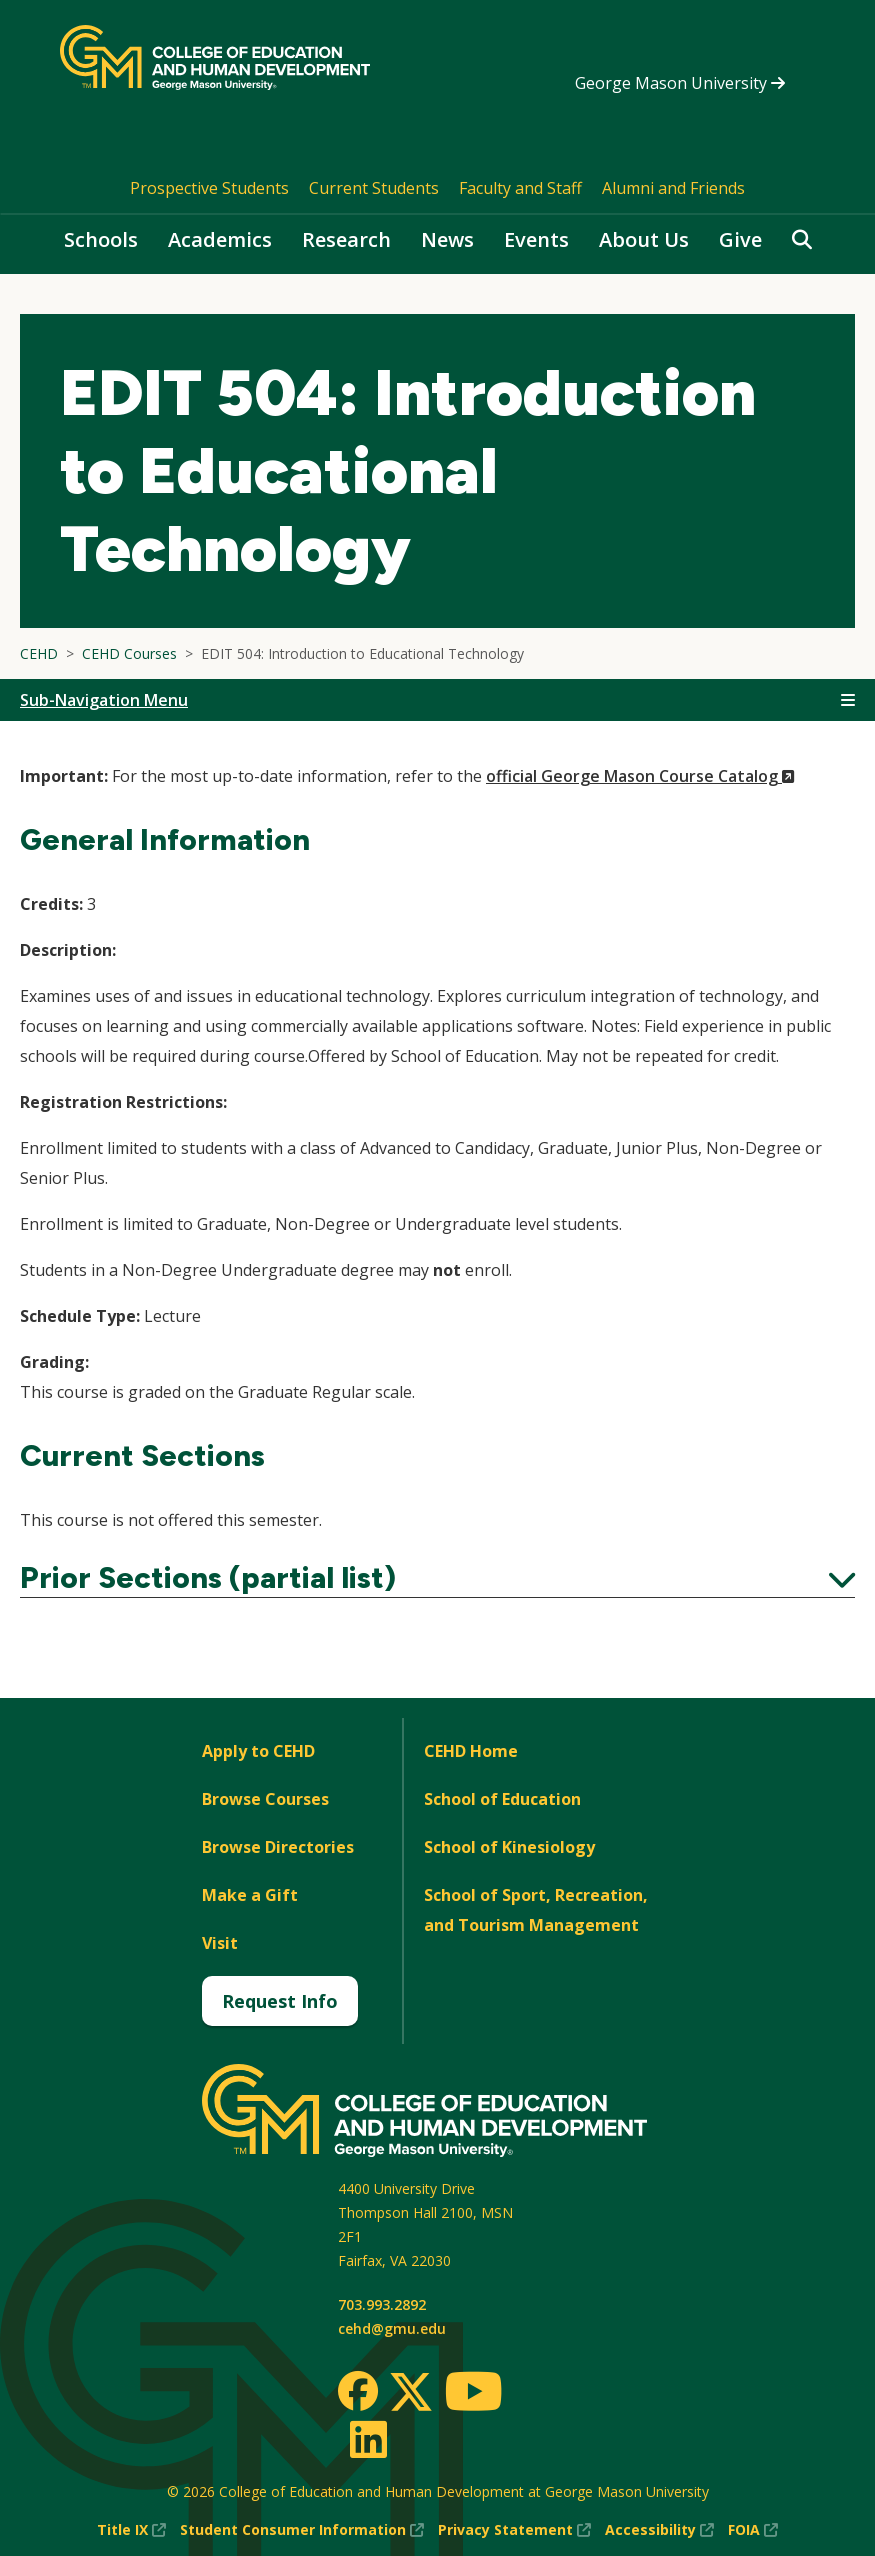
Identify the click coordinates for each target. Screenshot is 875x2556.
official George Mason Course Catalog (640, 776)
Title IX (131, 2530)
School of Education (502, 1799)
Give (740, 239)
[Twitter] (411, 2393)
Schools (101, 239)
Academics (220, 239)
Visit (220, 1943)
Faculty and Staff (520, 188)
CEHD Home (471, 1751)
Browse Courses (265, 1799)
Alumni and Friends (673, 188)
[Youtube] (473, 2394)
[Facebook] (358, 2391)
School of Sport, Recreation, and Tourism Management (536, 1910)
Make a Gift (250, 1895)
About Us (644, 239)
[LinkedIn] (367, 2439)
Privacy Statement (514, 2530)
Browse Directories (278, 1847)
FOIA (753, 2530)
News (447, 239)
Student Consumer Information (302, 2530)
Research (346, 239)
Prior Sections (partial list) (437, 1578)
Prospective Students (209, 188)
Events (536, 239)
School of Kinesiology (509, 1847)
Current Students (374, 188)
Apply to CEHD (258, 1751)
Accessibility (659, 2530)
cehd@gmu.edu (392, 2328)
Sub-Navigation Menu (104, 700)
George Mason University (680, 83)
